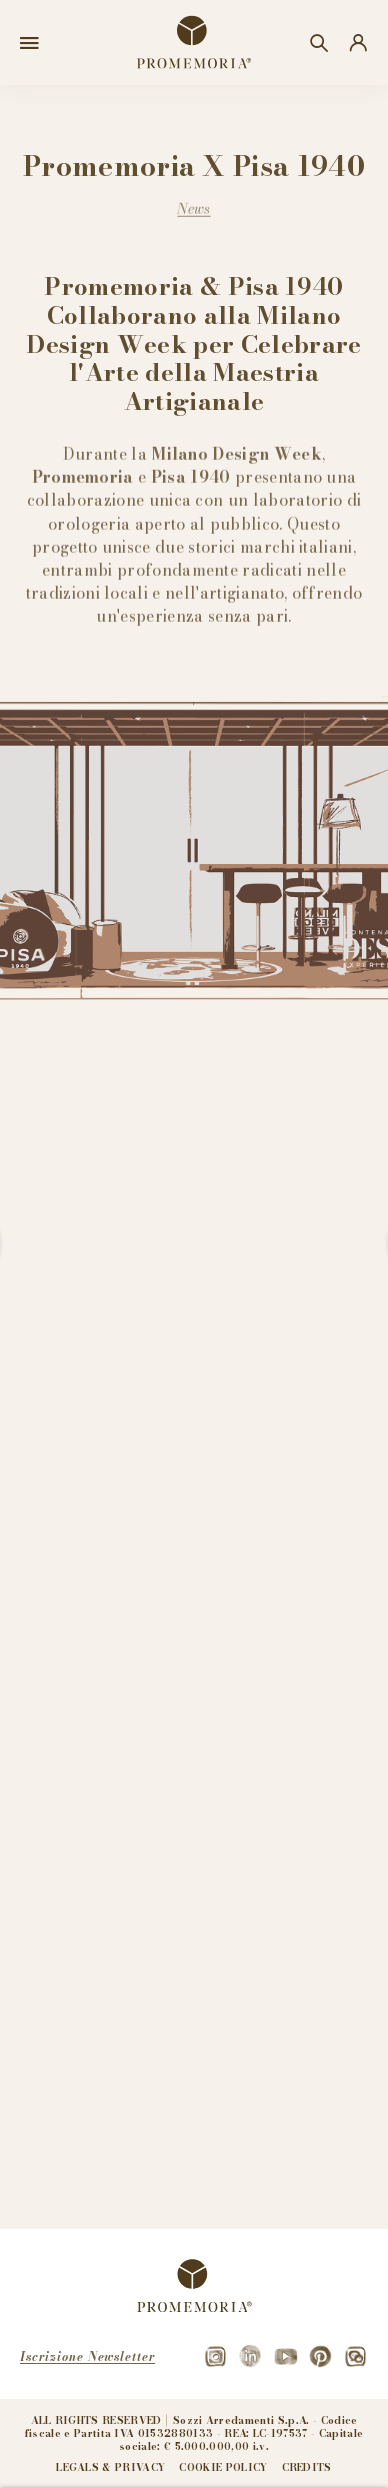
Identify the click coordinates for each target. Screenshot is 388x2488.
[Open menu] (29, 43)
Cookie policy (223, 2467)
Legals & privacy (110, 2467)
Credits (307, 2467)
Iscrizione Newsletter (87, 2356)
